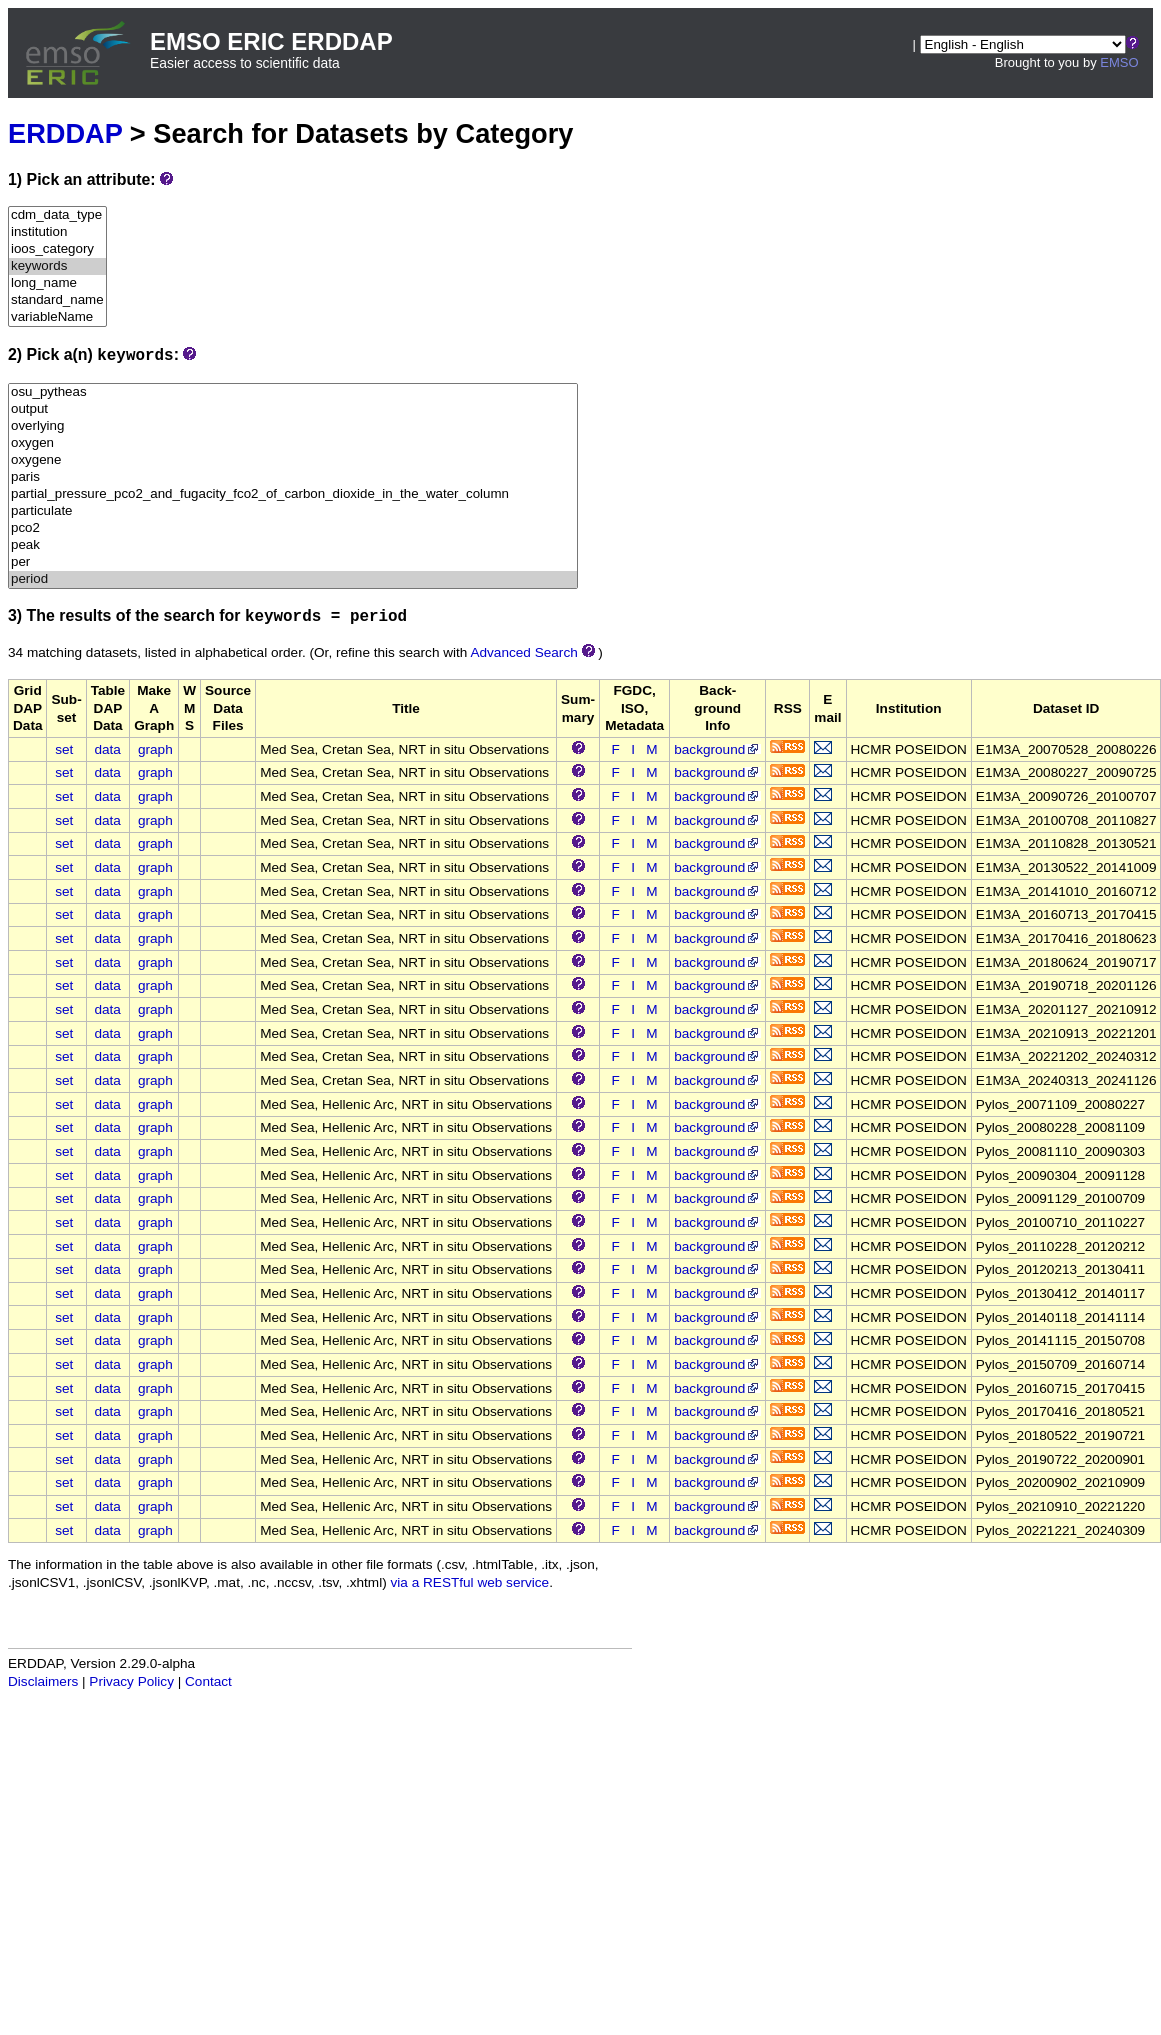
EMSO (1119, 62)
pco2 (293, 528)
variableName (57, 317)
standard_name (57, 300)
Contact (208, 1681)
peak (293, 545)
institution (57, 232)
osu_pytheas (293, 392)
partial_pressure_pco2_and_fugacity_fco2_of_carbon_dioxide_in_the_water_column (293, 494)
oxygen (293, 443)
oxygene (293, 460)
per (293, 562)
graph (155, 749)
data (107, 749)
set (64, 749)
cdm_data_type (57, 215)
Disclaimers (43, 1681)
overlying (293, 426)
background (717, 749)
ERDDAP (65, 133)
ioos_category (57, 249)
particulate (293, 511)
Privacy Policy (131, 1681)
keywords (57, 266)
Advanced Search (523, 652)
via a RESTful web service (470, 1582)
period (293, 579)
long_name (57, 283)
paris (293, 477)
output (293, 409)
